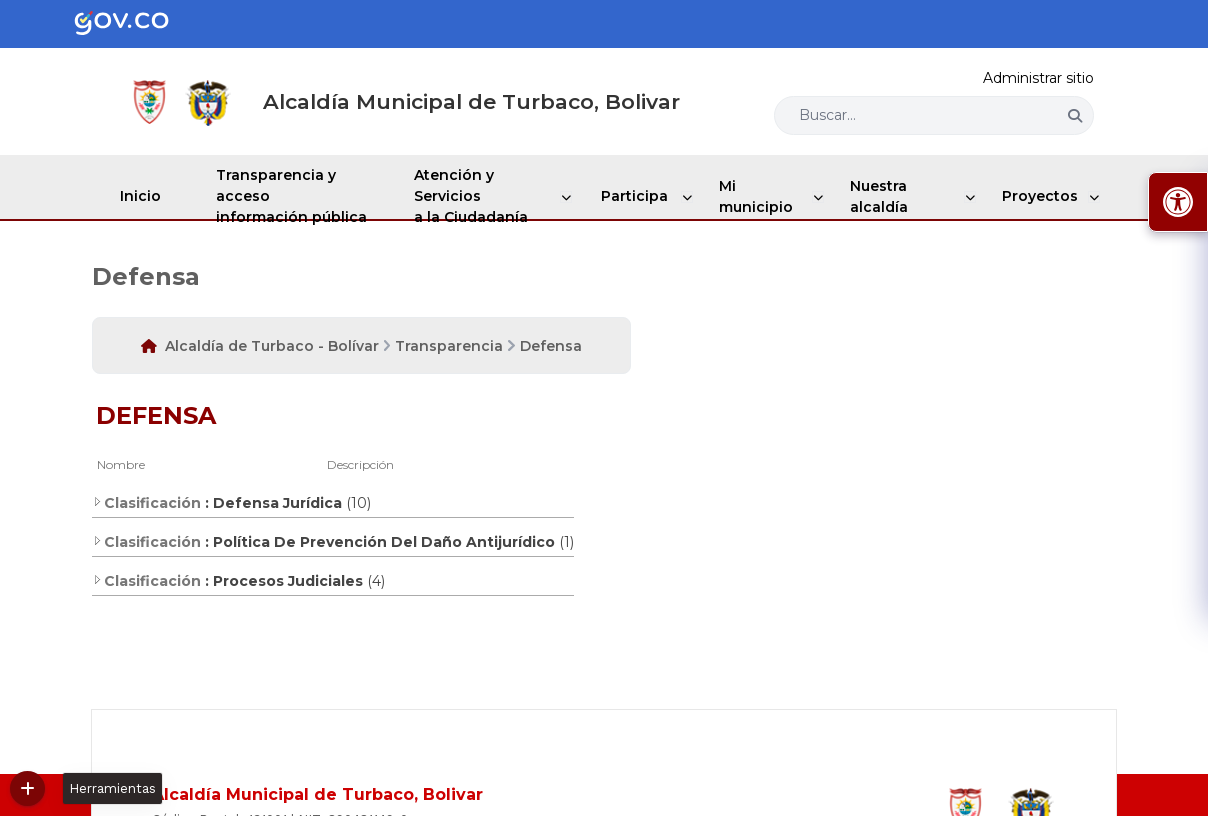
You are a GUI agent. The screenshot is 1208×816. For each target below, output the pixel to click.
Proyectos (1042, 196)
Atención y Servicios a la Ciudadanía (481, 196)
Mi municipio (757, 196)
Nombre (121, 464)
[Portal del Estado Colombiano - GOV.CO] (138, 24)
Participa (640, 196)
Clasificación (146, 503)
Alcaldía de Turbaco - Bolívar (272, 346)
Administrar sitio (1038, 78)
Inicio (142, 196)
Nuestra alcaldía (880, 196)
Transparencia (449, 346)
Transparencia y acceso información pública (298, 196)
